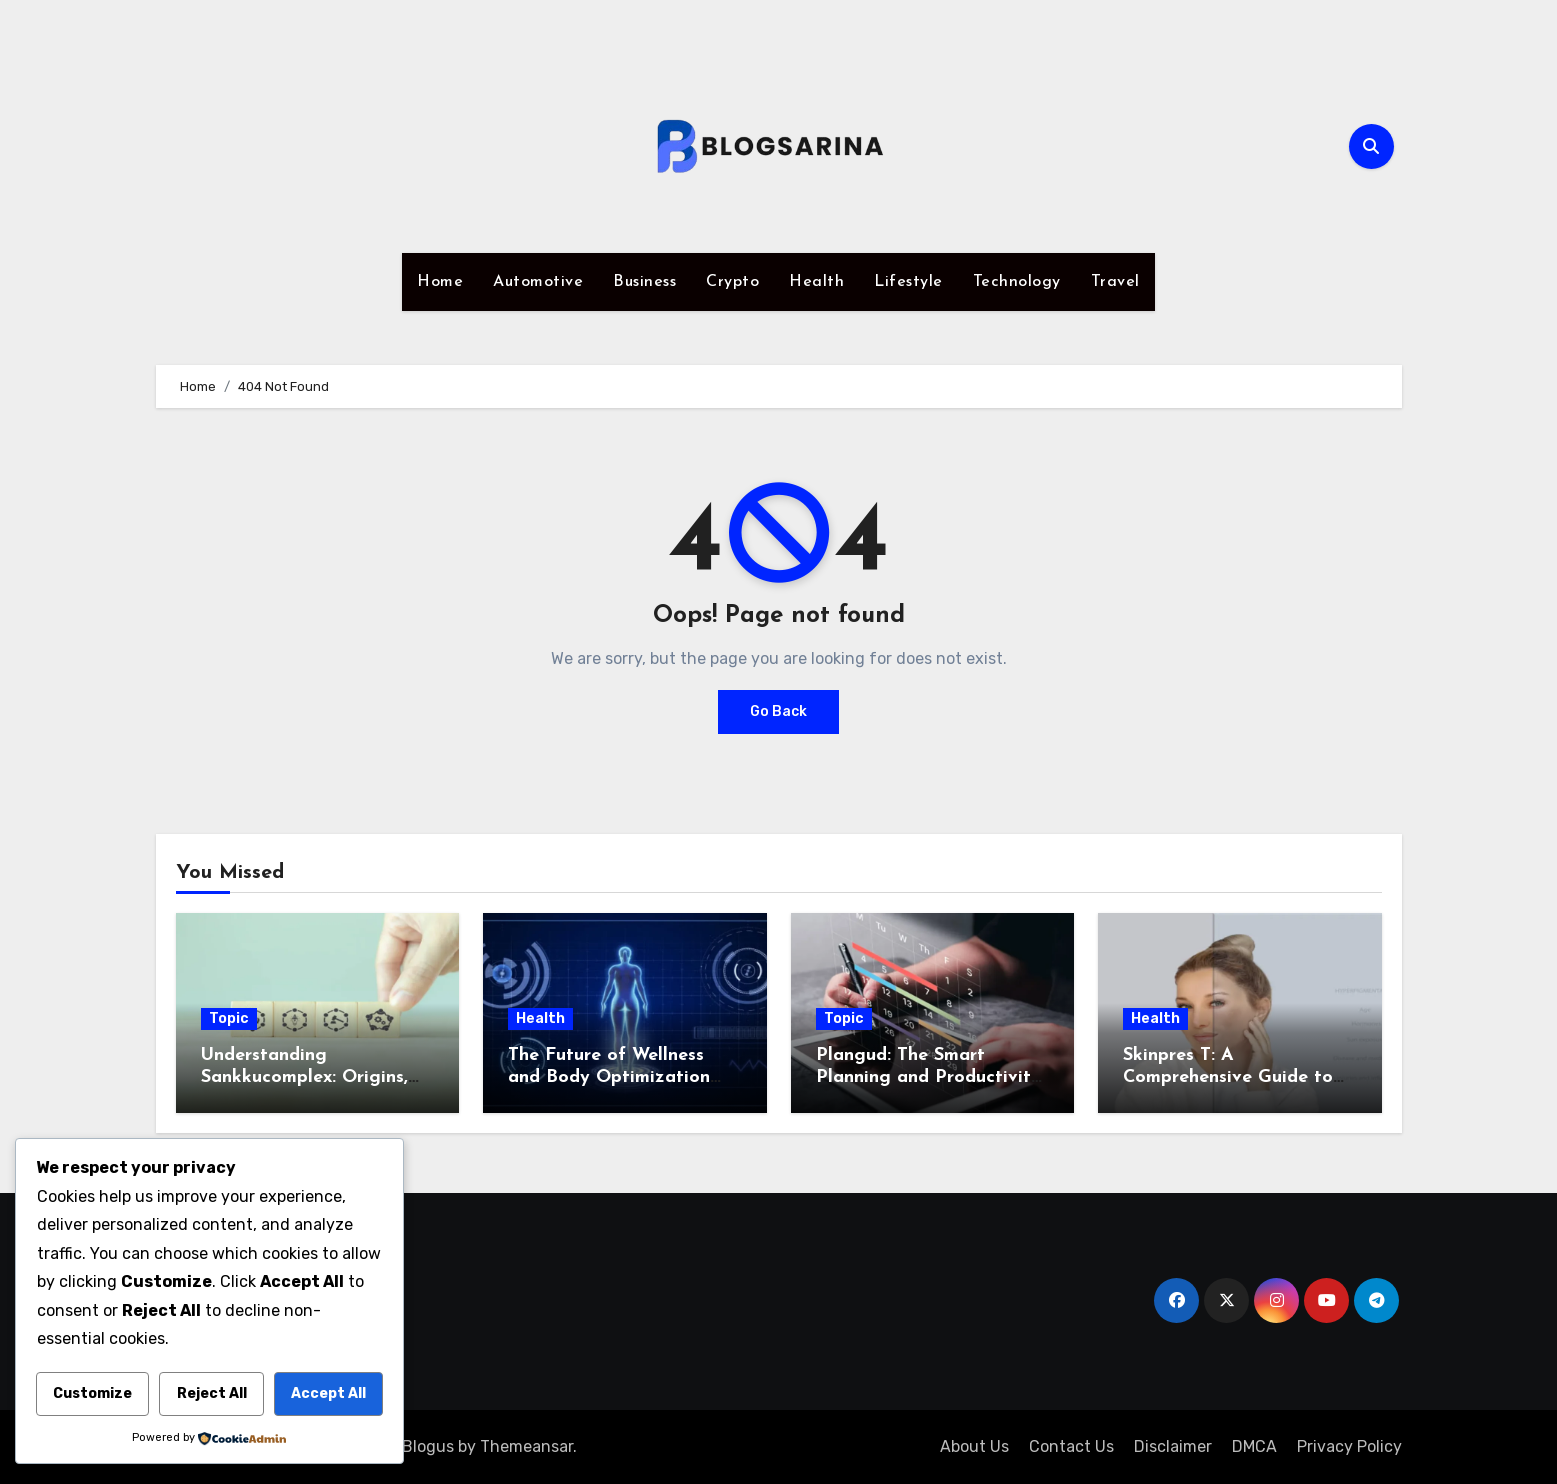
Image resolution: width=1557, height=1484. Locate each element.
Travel (1115, 282)
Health (816, 282)
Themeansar (526, 1446)
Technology (1017, 282)
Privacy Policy (1349, 1446)
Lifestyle (908, 282)
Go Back (778, 711)
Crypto (732, 282)
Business (644, 282)
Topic (229, 1018)
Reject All (212, 1393)
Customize (92, 1393)
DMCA (1254, 1446)
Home (440, 282)
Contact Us (1071, 1446)
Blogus (428, 1446)
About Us (974, 1446)
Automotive (538, 282)
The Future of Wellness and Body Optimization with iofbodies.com (609, 1077)
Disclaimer (1173, 1446)
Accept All (328, 1393)
